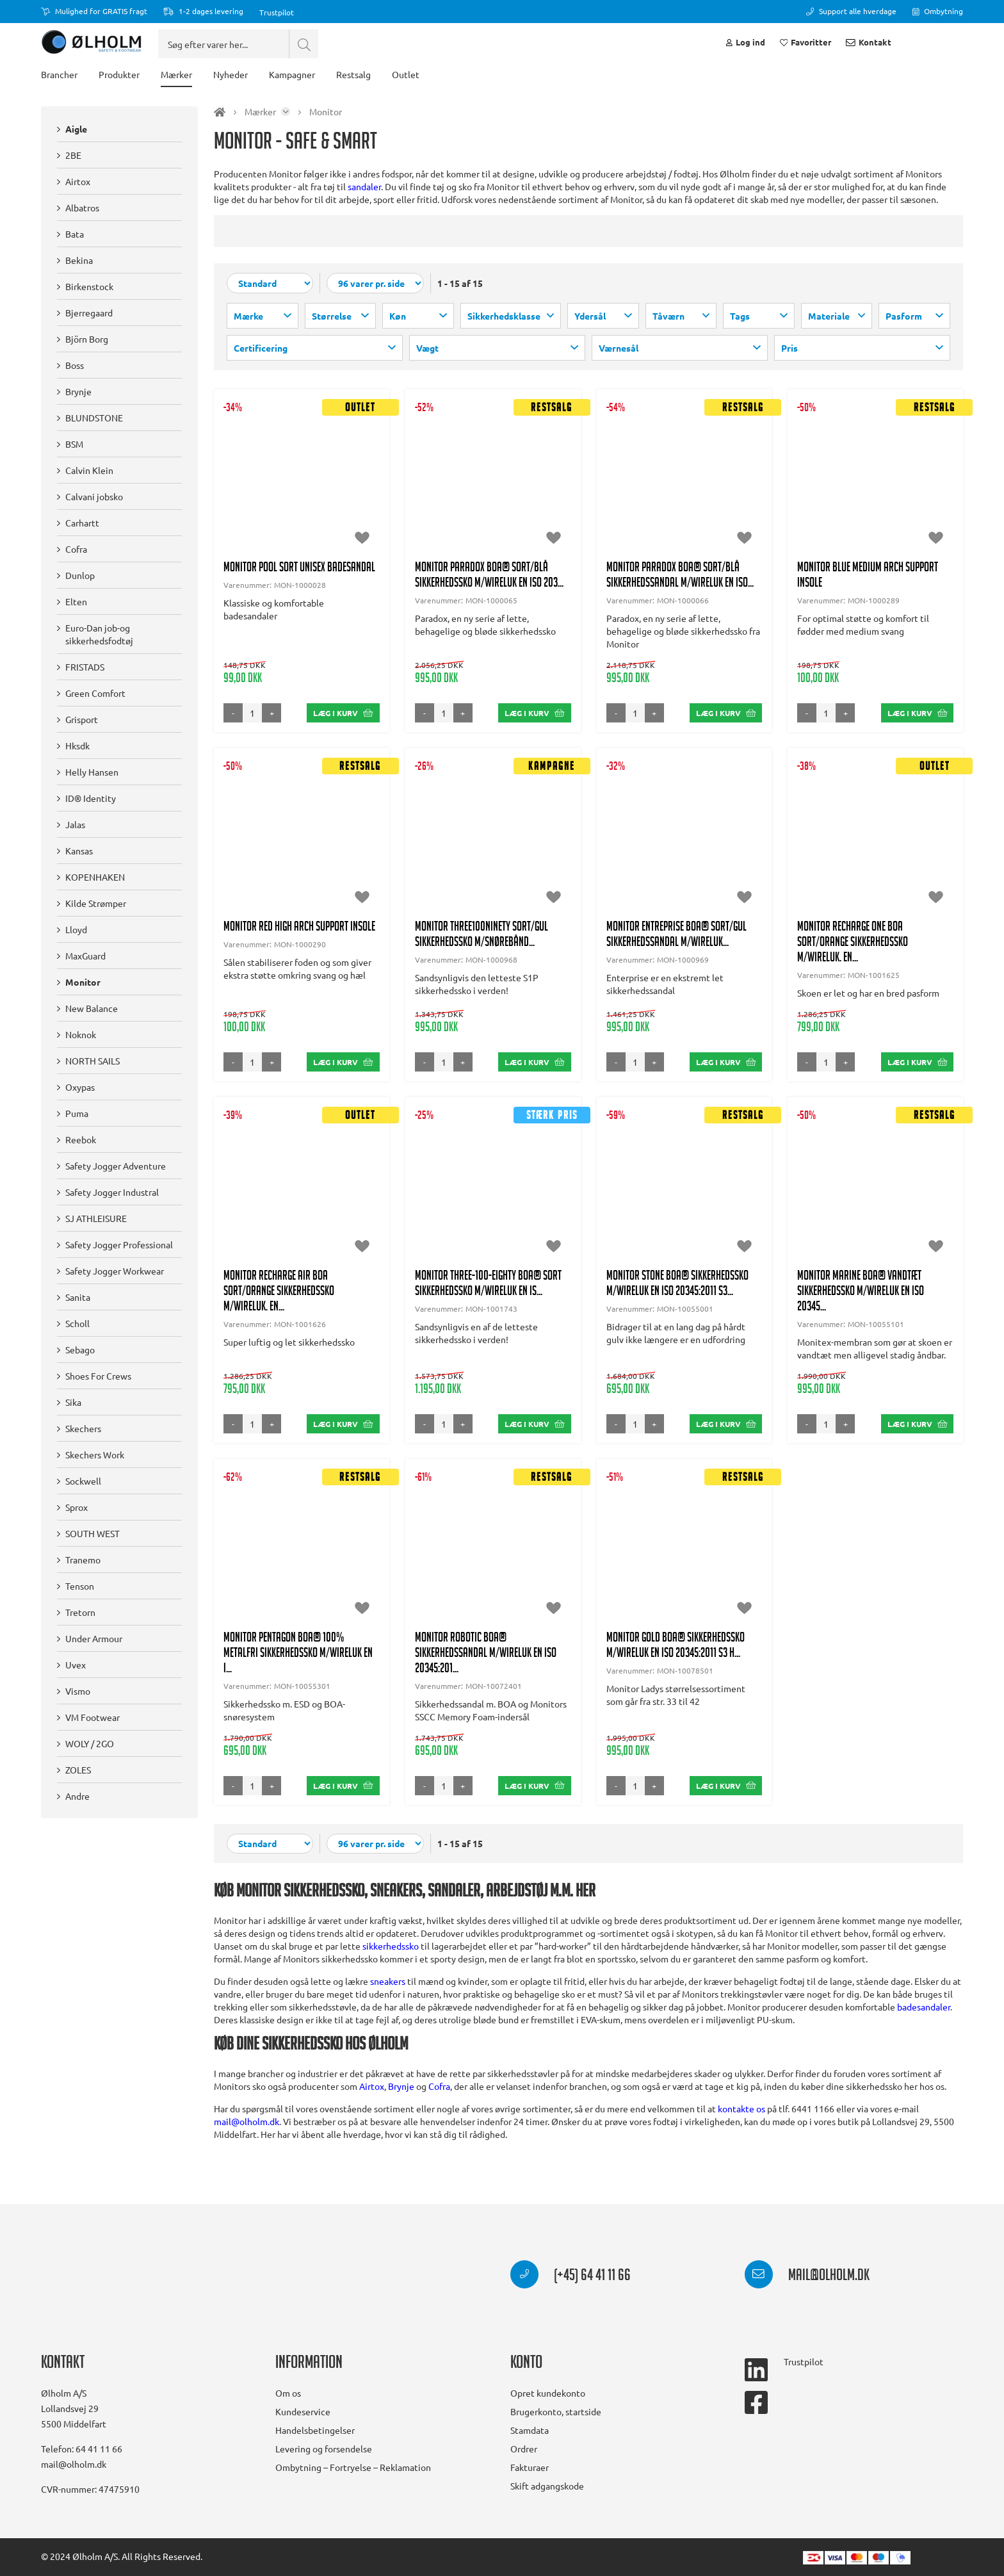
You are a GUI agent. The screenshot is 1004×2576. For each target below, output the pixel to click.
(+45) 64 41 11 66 (570, 2277)
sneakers (387, 2006)
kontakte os (741, 2133)
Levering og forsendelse (323, 2448)
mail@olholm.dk (246, 2146)
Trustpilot (276, 12)
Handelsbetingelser (315, 2430)
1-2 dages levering (203, 11)
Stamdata (529, 2430)
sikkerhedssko (390, 1971)
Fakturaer (529, 2467)
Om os (288, 2393)
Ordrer (523, 2448)
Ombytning (938, 11)
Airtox (371, 2111)
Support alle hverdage (851, 11)
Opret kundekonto (547, 2393)
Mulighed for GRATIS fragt (94, 11)
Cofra (439, 2111)
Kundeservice (302, 2411)
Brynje (401, 2111)
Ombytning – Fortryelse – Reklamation (353, 2467)
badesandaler (923, 2031)
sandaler (364, 218)
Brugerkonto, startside (555, 2411)
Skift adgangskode (547, 2485)
